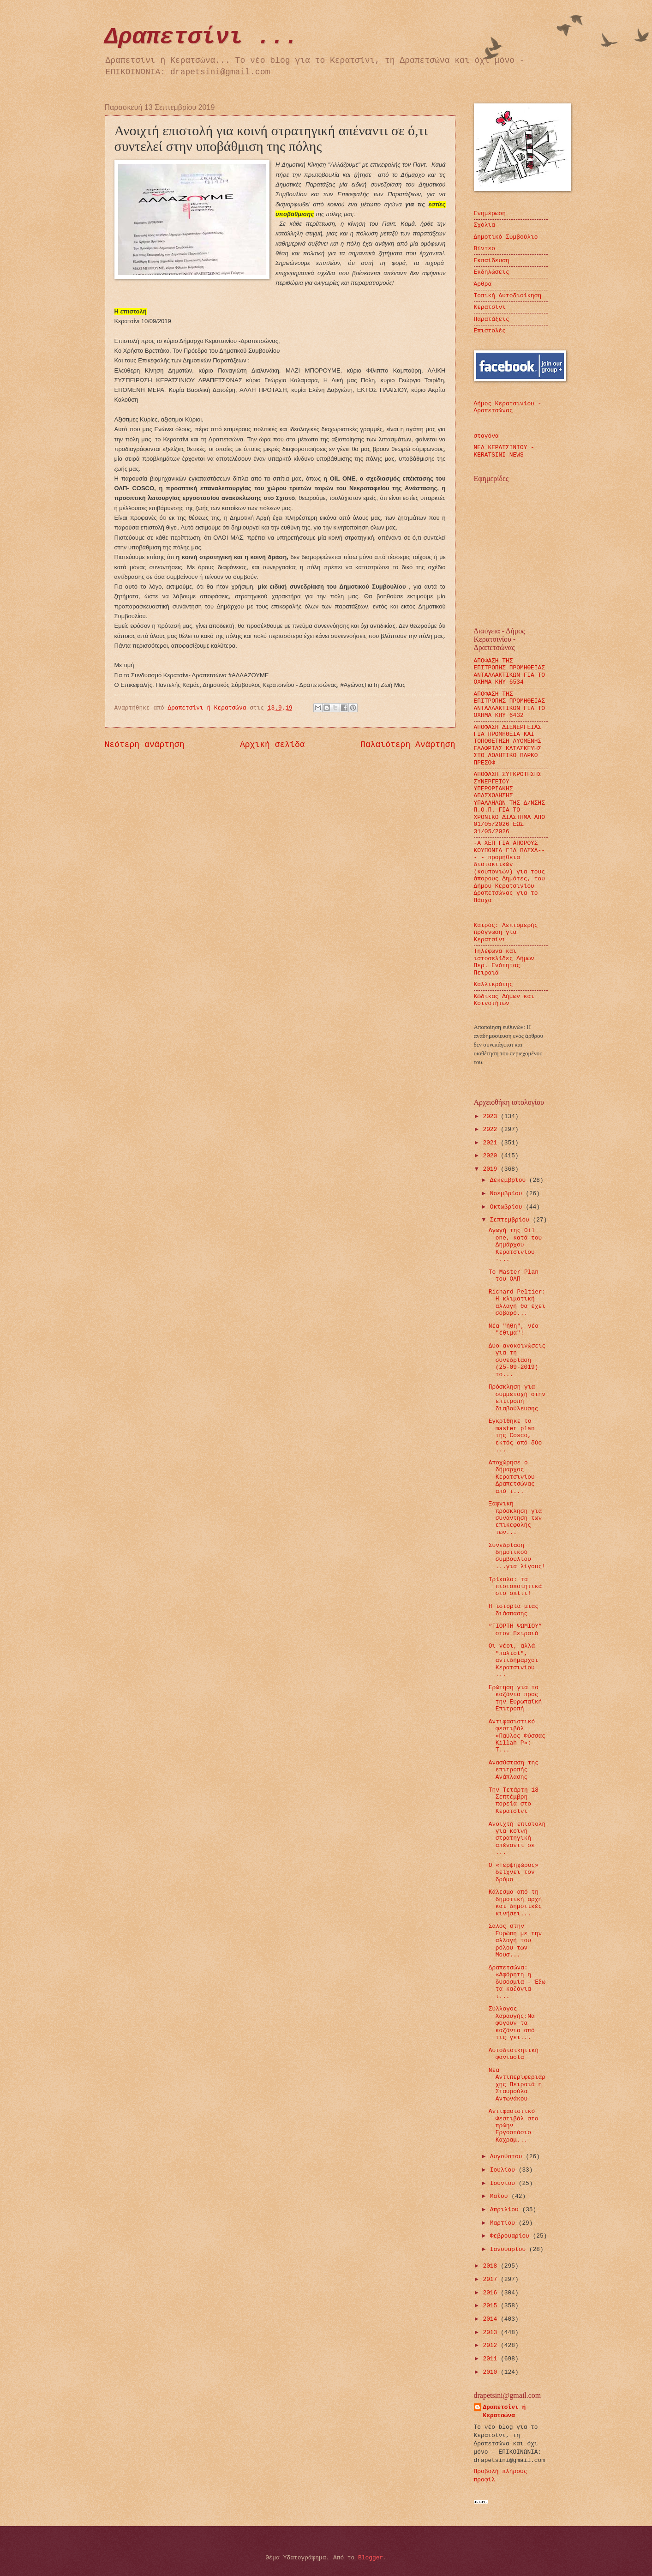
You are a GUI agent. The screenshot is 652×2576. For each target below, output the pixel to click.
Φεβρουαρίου (511, 2236)
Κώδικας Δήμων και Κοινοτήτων (504, 1000)
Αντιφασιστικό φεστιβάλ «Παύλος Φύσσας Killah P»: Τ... (517, 1736)
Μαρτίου (504, 2223)
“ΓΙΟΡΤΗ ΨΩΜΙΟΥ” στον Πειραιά (515, 1630)
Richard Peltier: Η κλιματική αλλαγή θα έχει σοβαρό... (517, 1302)
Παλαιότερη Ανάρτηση (407, 744)
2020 (492, 1155)
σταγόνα (486, 436)
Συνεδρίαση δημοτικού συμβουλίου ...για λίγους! (517, 1556)
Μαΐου (500, 2196)
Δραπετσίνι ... (202, 37)
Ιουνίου (504, 2183)
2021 (492, 1142)
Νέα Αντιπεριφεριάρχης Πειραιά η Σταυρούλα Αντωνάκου (517, 2084)
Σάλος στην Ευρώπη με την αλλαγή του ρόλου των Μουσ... (515, 1940)
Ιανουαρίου (509, 2249)
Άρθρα (483, 284)
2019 (492, 1169)
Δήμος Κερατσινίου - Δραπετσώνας (508, 407)
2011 (492, 2358)
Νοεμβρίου (508, 1193)
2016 (492, 2292)
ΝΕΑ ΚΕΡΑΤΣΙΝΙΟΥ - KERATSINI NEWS (504, 451)
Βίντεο (484, 248)
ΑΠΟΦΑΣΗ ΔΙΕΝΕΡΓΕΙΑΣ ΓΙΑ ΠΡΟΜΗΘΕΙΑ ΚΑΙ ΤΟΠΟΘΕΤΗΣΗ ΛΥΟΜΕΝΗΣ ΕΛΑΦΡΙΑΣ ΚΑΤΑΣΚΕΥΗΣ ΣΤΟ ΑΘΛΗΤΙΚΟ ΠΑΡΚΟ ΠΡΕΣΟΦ (508, 745)
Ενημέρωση (490, 213)
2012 (492, 2345)
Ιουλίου (504, 2170)
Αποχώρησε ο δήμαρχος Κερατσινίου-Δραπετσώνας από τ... (513, 1477)
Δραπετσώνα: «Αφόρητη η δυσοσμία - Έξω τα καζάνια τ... (517, 1982)
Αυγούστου (508, 2156)
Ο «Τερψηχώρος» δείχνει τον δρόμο (513, 1872)
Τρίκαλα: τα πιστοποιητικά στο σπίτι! (515, 1586)
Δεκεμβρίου (509, 1180)
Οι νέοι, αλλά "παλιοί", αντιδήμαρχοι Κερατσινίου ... (513, 1660)
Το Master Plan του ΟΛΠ (513, 1275)
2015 (492, 2305)
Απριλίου (506, 2209)
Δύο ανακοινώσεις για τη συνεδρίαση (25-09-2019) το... (517, 1360)
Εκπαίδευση (491, 260)
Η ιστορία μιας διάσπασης (513, 1610)
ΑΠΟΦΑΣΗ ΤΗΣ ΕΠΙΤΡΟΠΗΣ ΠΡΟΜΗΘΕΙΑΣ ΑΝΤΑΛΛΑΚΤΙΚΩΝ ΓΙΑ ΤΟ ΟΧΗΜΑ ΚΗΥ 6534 (509, 671)
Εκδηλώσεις (491, 272)
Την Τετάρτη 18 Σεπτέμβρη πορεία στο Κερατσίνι (513, 1801)
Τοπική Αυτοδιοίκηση (508, 295)
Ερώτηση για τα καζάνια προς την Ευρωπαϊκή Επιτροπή (515, 1698)
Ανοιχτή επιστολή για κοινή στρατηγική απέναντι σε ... (517, 1838)
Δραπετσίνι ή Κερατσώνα (504, 2411)
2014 (492, 2319)
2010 (492, 2372)
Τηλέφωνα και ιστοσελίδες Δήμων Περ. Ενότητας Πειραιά (504, 962)
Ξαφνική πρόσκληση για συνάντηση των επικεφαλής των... (515, 1518)
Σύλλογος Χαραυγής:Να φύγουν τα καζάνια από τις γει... (512, 2023)
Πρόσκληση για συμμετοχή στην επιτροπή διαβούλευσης (517, 1398)
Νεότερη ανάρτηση (145, 744)
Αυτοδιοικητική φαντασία (513, 2054)
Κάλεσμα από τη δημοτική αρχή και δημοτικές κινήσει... (515, 1903)
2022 (492, 1129)
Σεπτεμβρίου (511, 1219)
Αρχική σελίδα (272, 744)
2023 (492, 1116)
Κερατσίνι (490, 307)
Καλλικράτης (493, 984)
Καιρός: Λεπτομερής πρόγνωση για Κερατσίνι (506, 932)
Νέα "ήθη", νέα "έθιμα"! (513, 1329)
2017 (492, 2279)
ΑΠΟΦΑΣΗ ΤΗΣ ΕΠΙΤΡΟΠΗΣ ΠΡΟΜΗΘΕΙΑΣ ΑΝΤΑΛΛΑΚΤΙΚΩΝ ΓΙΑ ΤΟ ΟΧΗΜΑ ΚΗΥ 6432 (509, 705)
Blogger (370, 2557)
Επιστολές (490, 330)
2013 (492, 2332)
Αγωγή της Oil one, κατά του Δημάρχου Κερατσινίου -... (515, 1245)
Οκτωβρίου (508, 1207)
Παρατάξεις (491, 319)
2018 (492, 2266)
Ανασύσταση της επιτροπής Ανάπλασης (513, 1770)
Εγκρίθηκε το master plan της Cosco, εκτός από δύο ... (515, 1435)
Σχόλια (484, 225)
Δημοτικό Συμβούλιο (506, 237)
